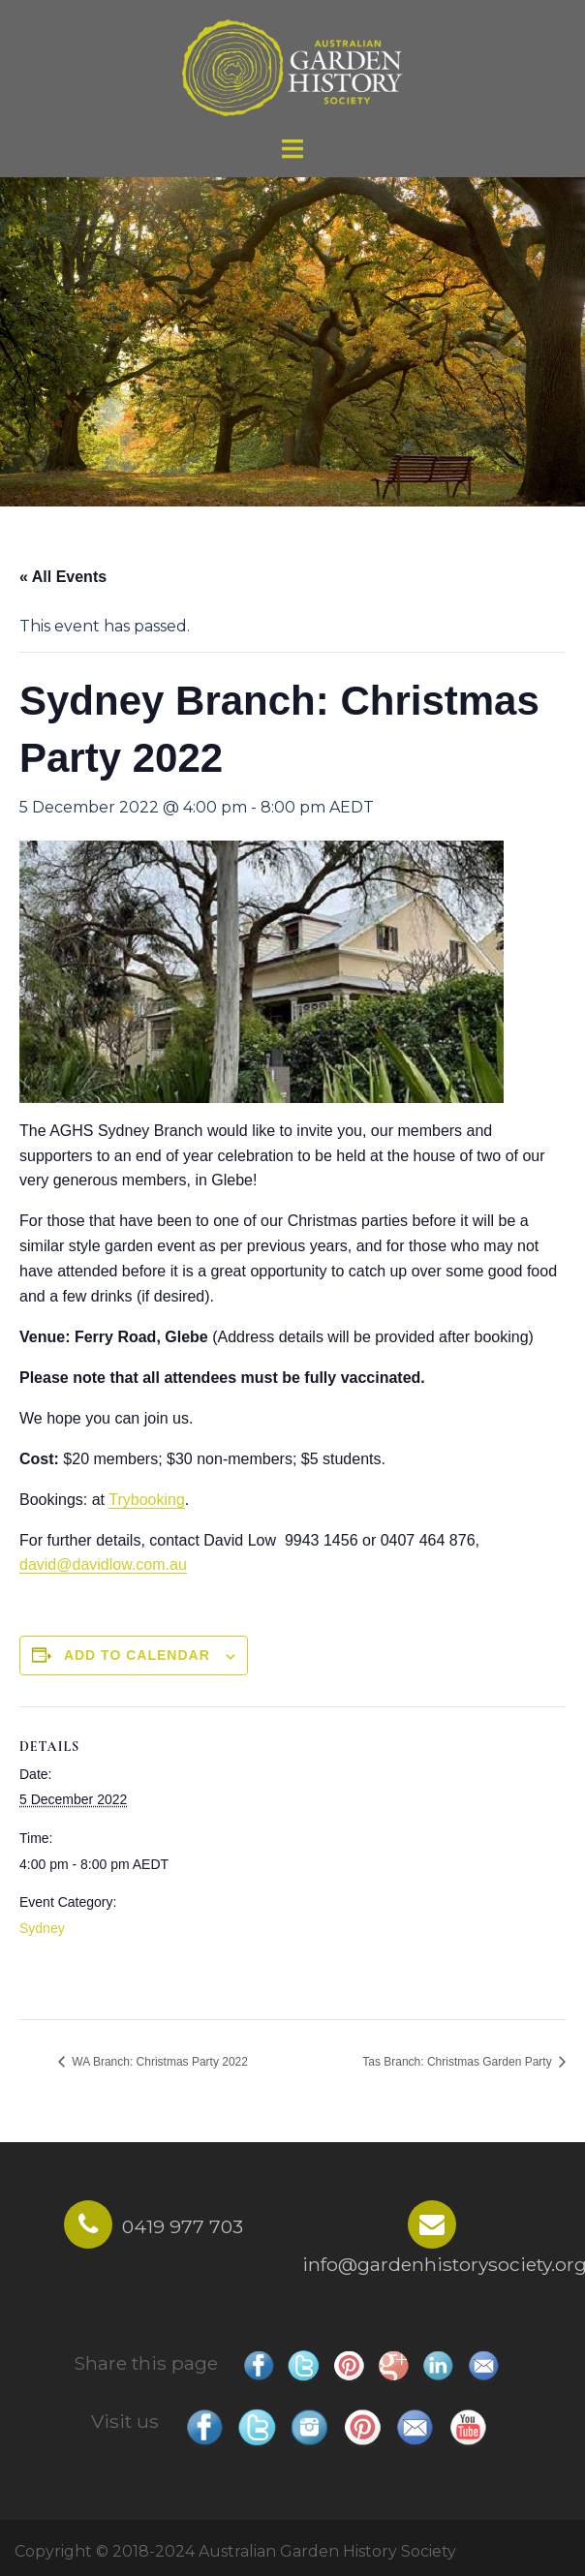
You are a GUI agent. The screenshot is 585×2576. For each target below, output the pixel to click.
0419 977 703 (182, 2226)
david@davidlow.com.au (103, 1564)
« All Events (63, 576)
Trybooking (146, 1499)
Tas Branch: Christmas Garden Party (458, 2062)
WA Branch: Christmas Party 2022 (158, 2062)
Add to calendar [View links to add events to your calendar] (137, 1655)
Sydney (42, 1928)
